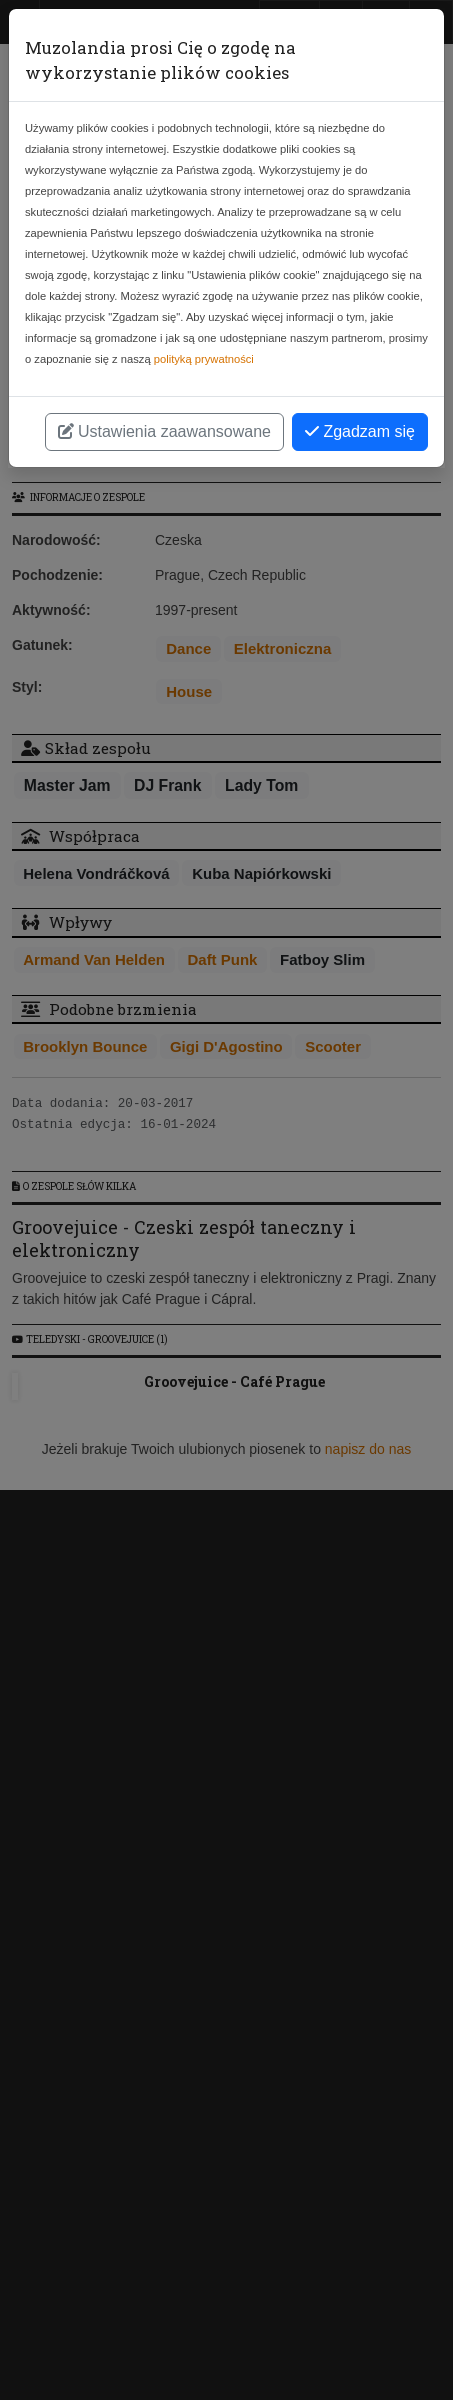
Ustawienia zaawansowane (164, 431)
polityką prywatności (204, 359)
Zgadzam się (360, 431)
